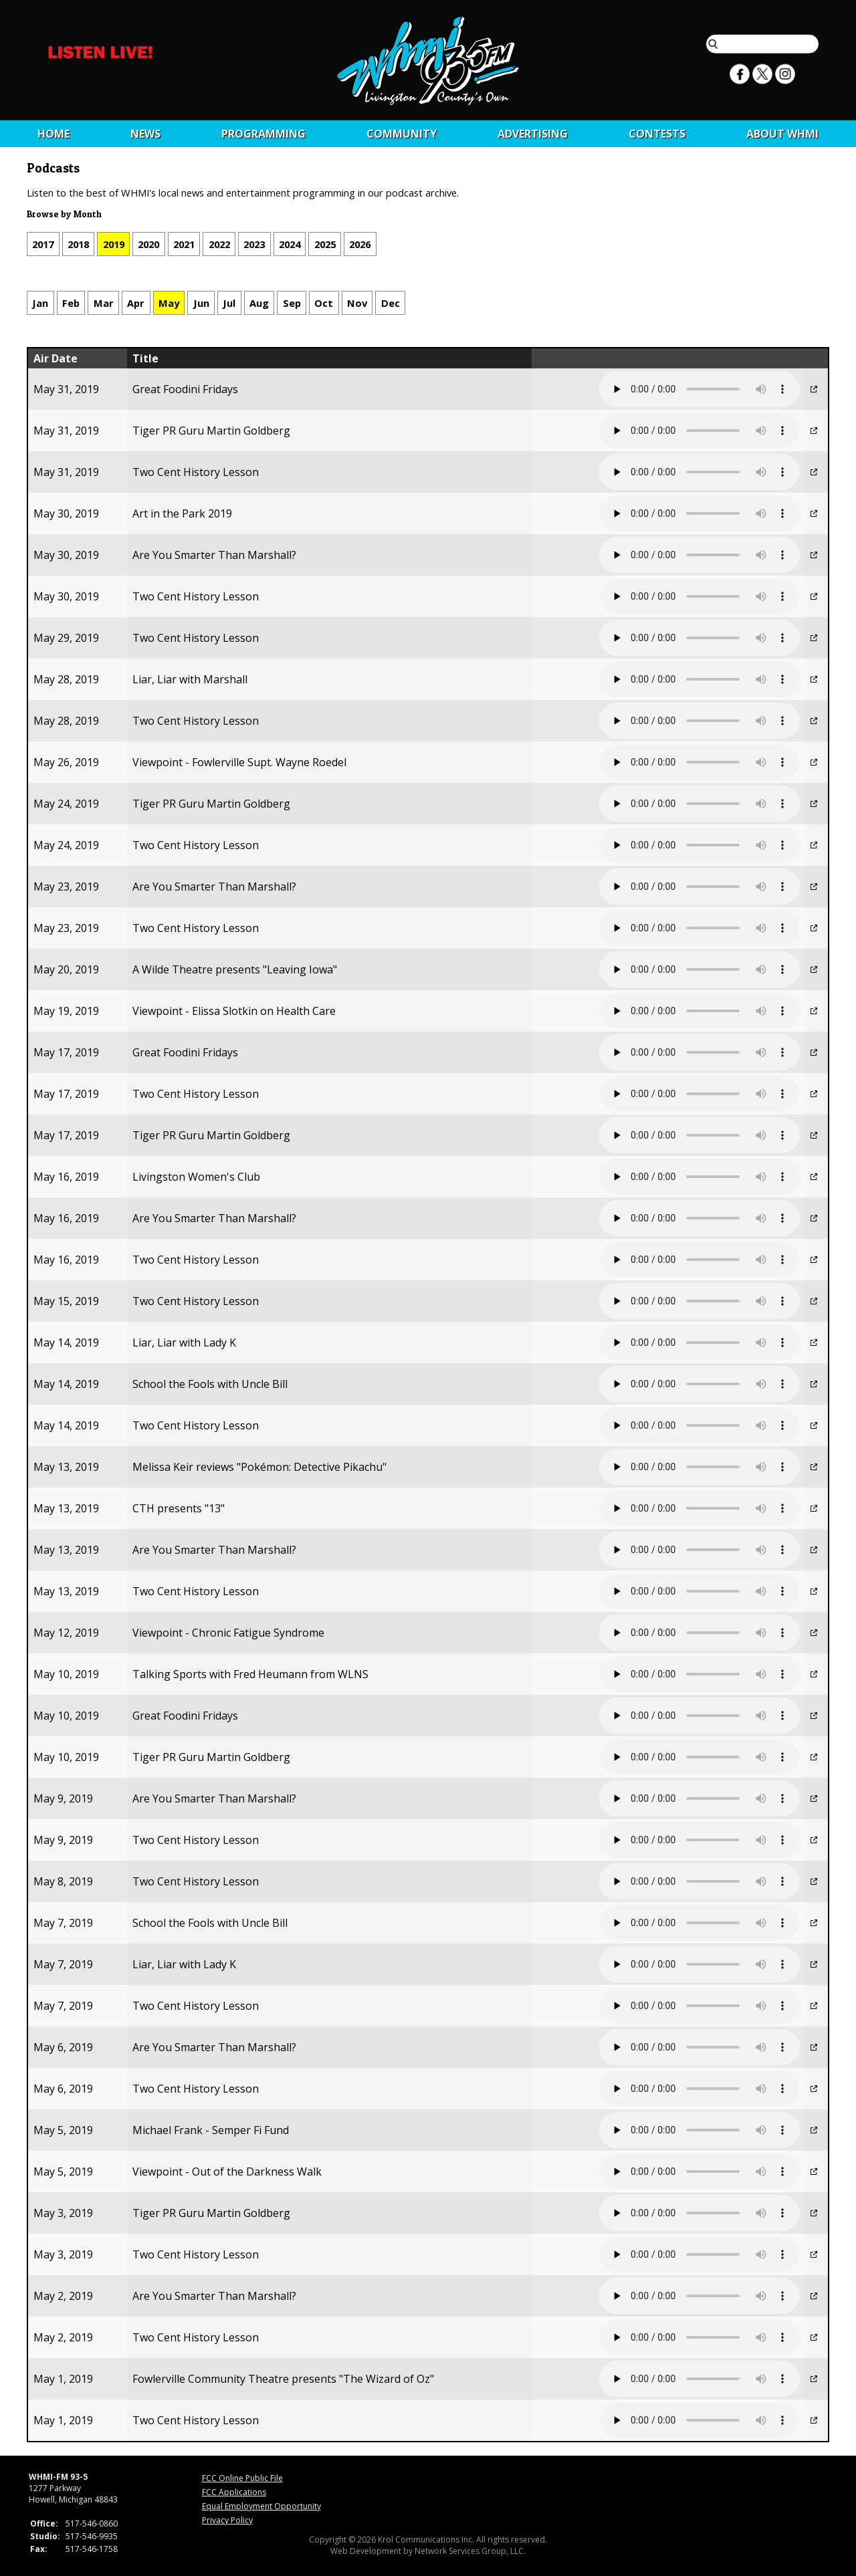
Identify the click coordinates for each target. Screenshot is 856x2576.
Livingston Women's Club (196, 1176)
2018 (78, 244)
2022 (219, 244)
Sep (292, 303)
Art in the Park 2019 (182, 513)
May (168, 303)
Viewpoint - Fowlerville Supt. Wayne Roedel (239, 762)
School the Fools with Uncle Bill (210, 1384)
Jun (201, 303)
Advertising (533, 133)
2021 (184, 244)
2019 (113, 244)
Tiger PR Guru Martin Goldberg (211, 430)
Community (401, 133)
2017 (43, 244)
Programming (263, 133)
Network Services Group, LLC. (470, 2551)
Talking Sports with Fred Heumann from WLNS (250, 1674)
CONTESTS (657, 133)
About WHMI (782, 133)
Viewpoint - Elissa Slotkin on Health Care (234, 1011)
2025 (325, 244)
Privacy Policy (227, 2520)
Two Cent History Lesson (195, 472)
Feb (71, 303)
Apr (135, 303)
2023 (254, 244)
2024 (289, 244)
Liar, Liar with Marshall (189, 679)
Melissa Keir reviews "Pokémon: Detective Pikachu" (259, 1466)
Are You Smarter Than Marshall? (214, 555)
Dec (390, 303)
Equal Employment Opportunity (261, 2506)
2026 (359, 244)
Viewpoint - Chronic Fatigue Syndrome (228, 1632)
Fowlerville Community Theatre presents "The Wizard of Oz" (283, 2378)
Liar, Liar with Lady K (184, 1342)
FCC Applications (234, 2492)
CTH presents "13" (178, 1508)
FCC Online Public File (242, 2478)
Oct (323, 303)
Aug (259, 303)
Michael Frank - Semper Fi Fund (210, 2130)
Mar (104, 303)
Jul (229, 303)
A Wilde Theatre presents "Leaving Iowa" (234, 969)
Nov (357, 303)
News (145, 133)
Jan (40, 303)
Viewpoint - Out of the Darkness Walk (227, 2171)
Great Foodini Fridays (185, 389)
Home (53, 133)
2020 (148, 244)
